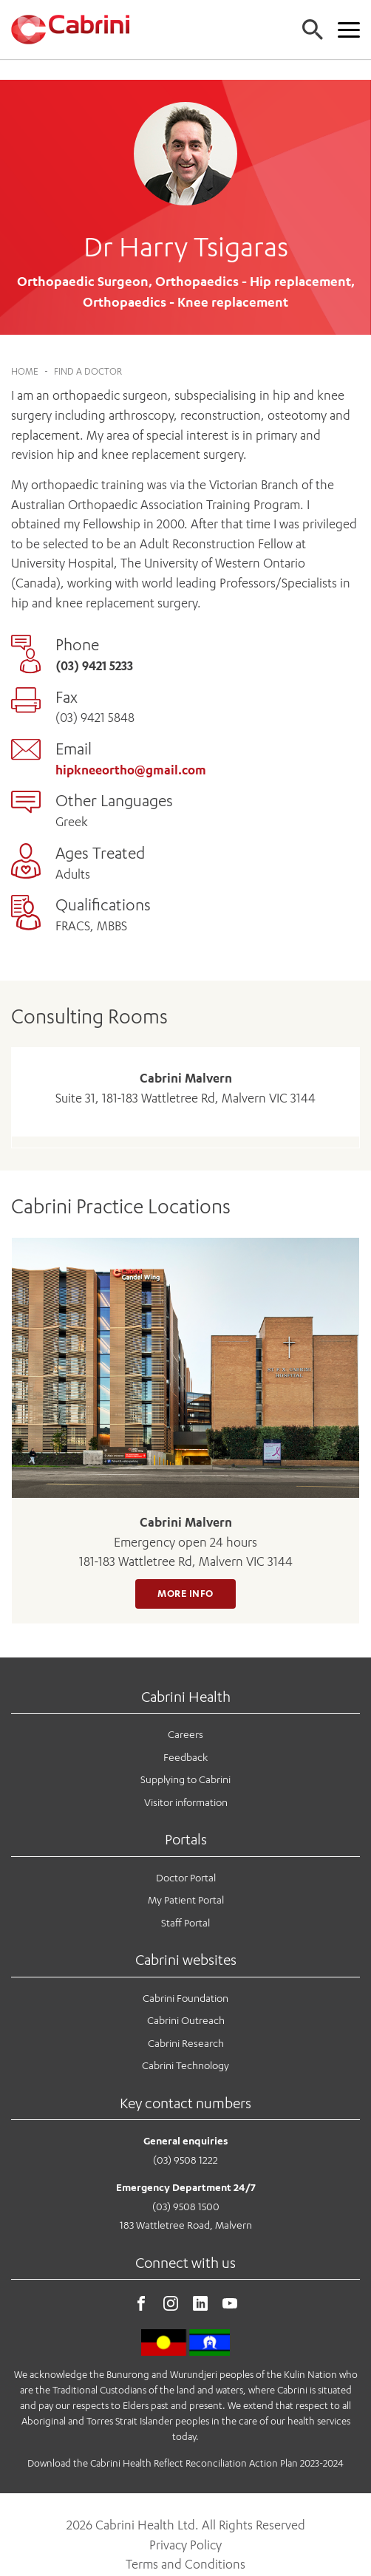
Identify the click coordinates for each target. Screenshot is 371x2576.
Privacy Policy (185, 2524)
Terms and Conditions (185, 2544)
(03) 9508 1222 (185, 2139)
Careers (185, 1713)
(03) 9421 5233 (94, 645)
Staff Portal (185, 1901)
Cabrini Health (186, 1675)
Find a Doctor (88, 350)
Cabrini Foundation (185, 1977)
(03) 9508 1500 (185, 2185)
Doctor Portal (186, 1856)
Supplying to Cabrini (185, 1758)
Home (24, 350)
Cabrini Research (186, 2022)
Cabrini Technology (185, 2045)
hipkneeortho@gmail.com (130, 749)
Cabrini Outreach (186, 1999)
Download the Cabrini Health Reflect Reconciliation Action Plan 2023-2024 (185, 2442)
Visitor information (186, 1781)
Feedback (185, 1736)
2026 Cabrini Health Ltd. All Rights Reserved (186, 2504)
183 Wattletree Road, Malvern (186, 2204)
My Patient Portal (186, 1879)
